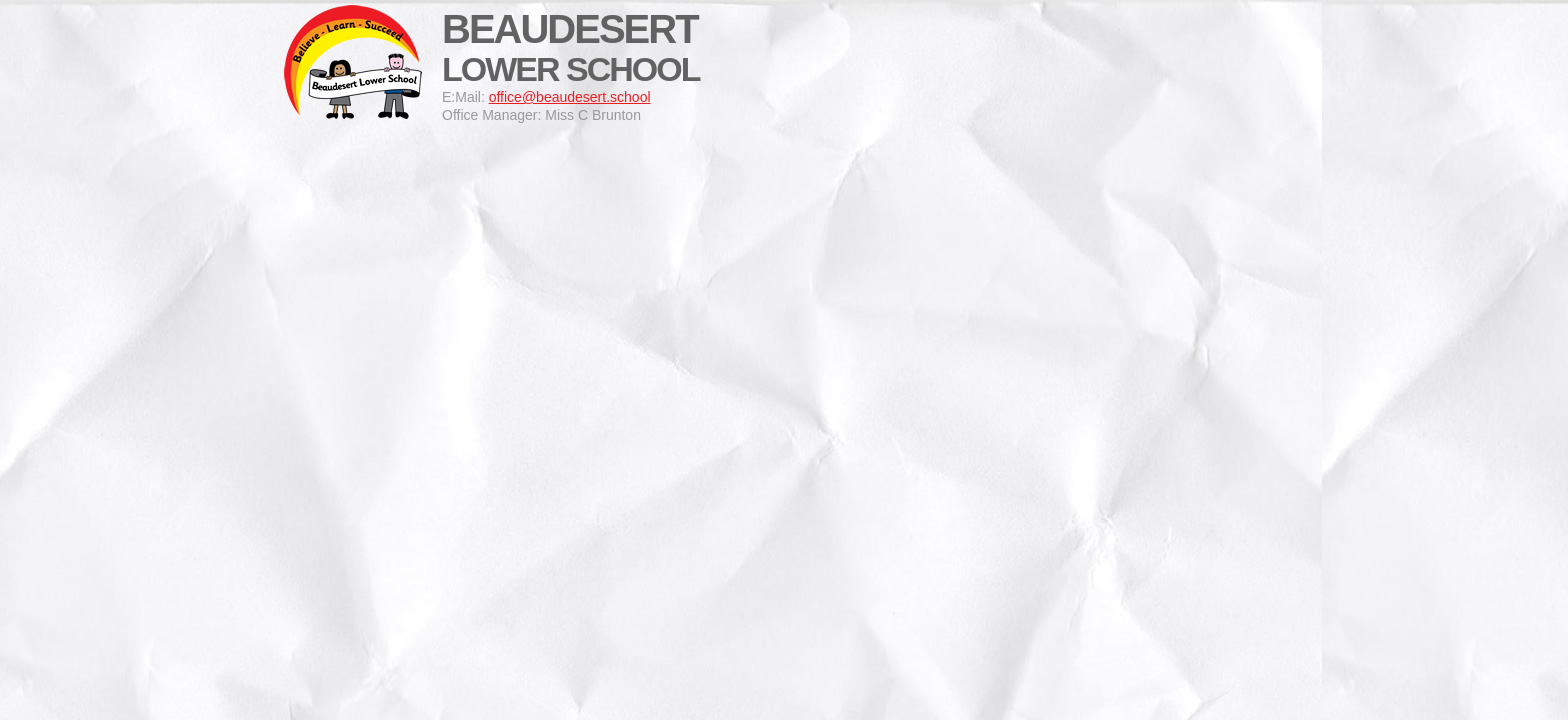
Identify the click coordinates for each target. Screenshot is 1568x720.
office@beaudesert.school (570, 97)
